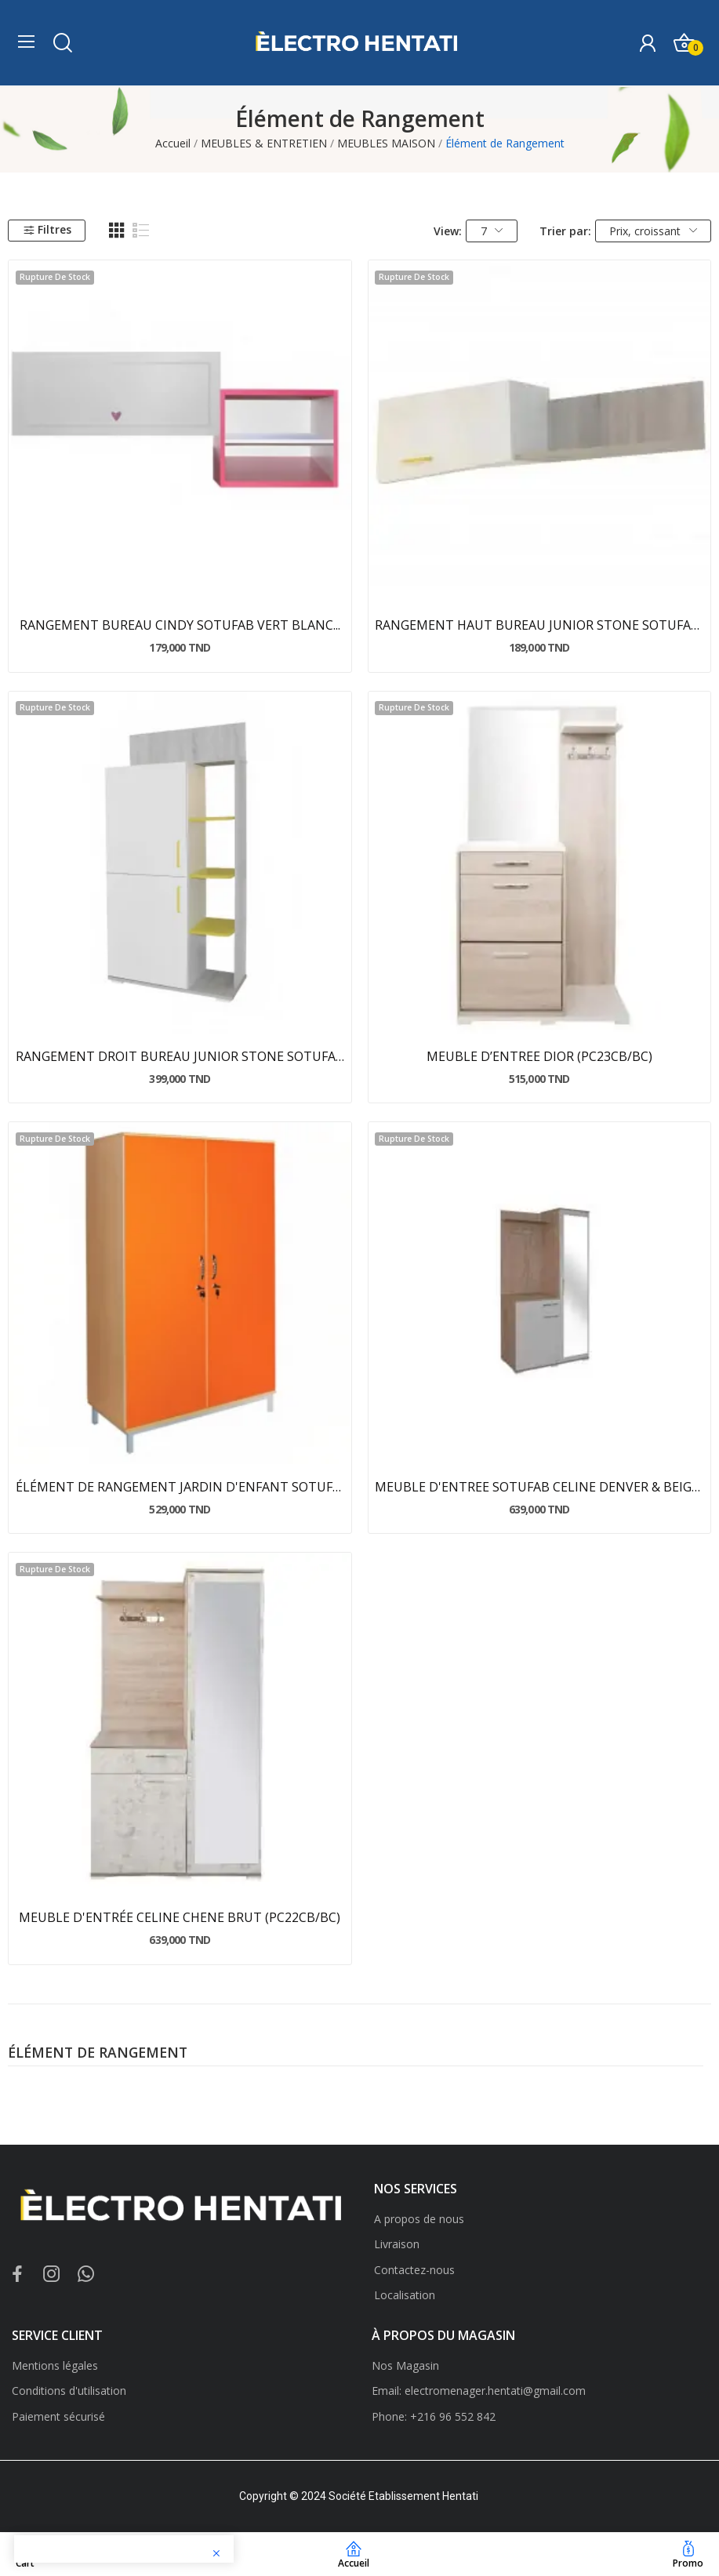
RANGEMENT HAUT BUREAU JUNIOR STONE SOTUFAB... (539, 625)
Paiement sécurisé (58, 2416)
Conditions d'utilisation (69, 2390)
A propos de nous (419, 2218)
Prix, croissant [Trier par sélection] (653, 230)
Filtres (47, 229)
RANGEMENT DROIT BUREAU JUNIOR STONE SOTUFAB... (180, 1056)
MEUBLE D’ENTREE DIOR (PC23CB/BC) (539, 1056)
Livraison (396, 2243)
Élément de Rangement (97, 2054)
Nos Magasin (405, 2365)
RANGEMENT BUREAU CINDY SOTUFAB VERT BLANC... (180, 625)
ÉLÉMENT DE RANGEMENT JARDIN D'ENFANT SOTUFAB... (180, 1486)
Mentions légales (55, 2365)
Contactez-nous (414, 2269)
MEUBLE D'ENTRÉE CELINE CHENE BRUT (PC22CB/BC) (179, 1917)
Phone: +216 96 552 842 (434, 2416)
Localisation (404, 2294)
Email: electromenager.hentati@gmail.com (479, 2390)
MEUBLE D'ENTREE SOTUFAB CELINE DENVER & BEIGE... (539, 1486)
